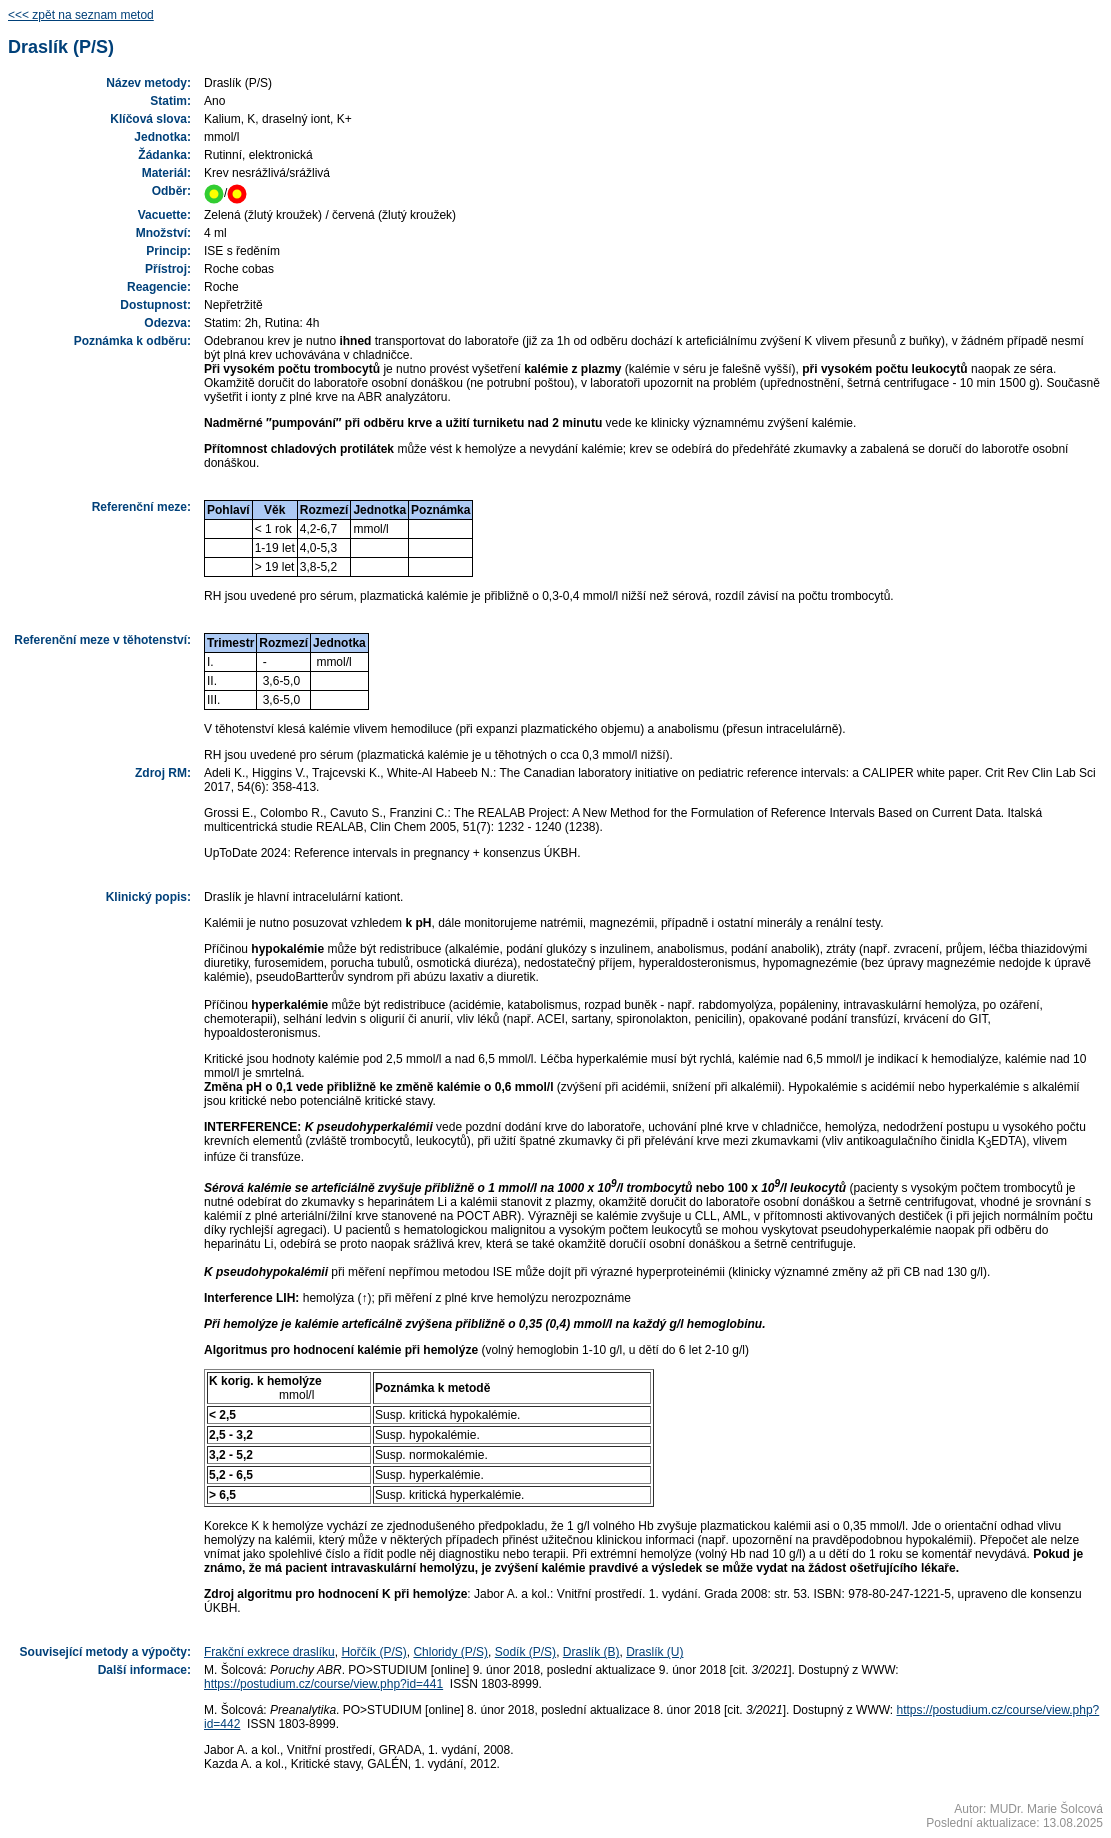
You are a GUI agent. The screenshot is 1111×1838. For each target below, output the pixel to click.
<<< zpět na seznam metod (81, 15)
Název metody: (148, 83)
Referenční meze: (141, 507)
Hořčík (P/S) (373, 1652)
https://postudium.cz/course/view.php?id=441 (323, 1684)
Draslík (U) (654, 1652)
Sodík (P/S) (525, 1652)
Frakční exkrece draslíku (269, 1652)
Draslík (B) (591, 1652)
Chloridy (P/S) (450, 1652)
